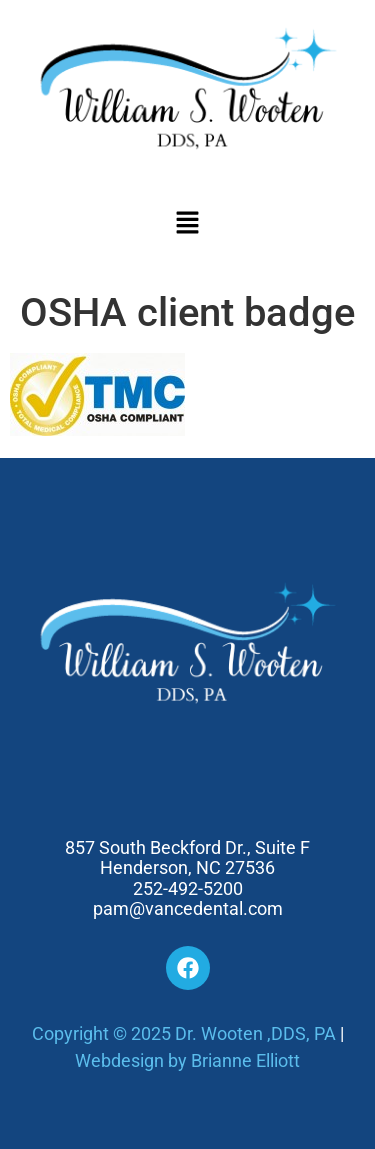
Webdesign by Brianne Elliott (187, 1060)
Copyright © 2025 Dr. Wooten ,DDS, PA (184, 1033)
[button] (187, 224)
